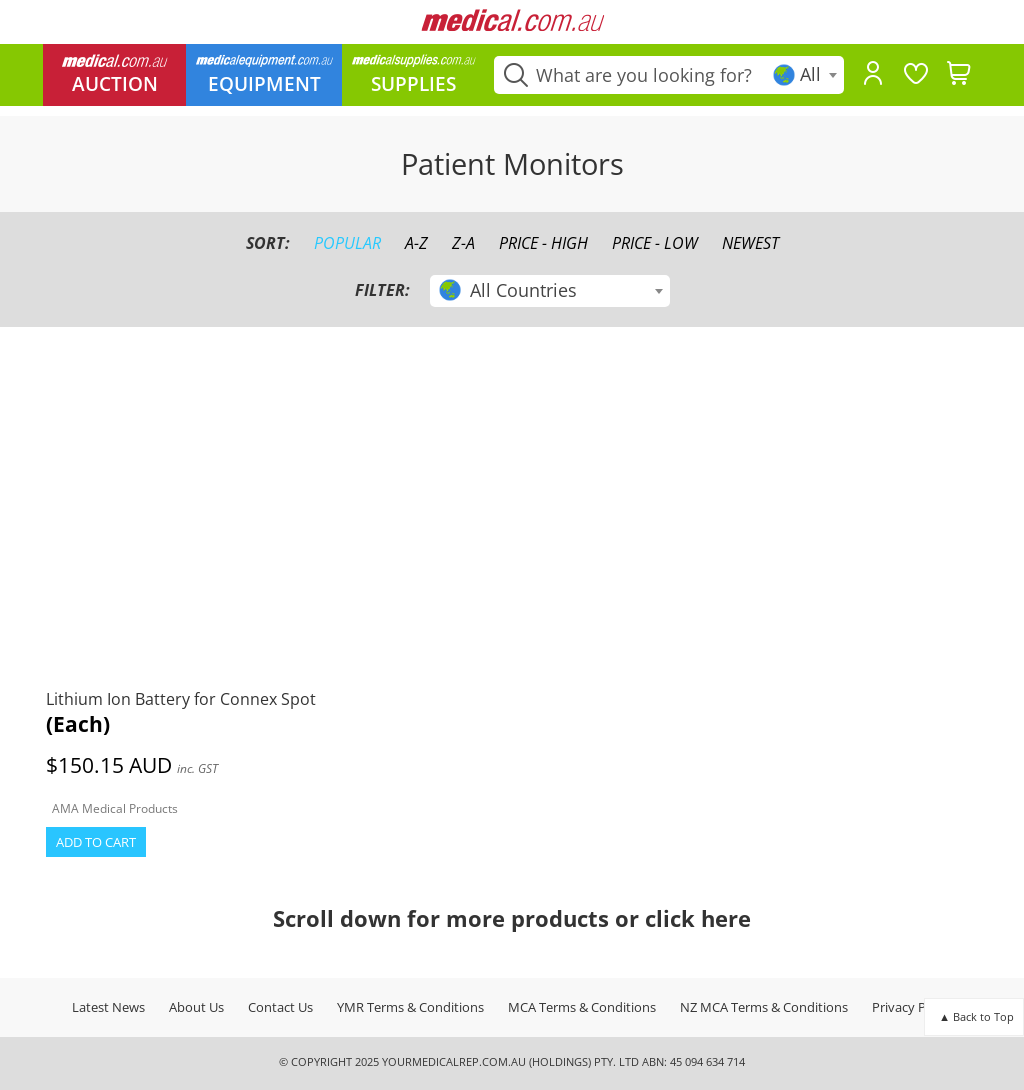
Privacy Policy (912, 1007)
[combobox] (806, 75)
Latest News (108, 1007)
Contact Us (280, 1007)
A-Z (416, 243)
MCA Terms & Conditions (582, 1007)
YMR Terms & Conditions (410, 1007)
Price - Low (655, 243)
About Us (196, 1007)
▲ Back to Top (976, 1016)
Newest (750, 243)
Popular (347, 243)
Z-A (463, 243)
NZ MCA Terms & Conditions (764, 1007)
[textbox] (806, 74)
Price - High (543, 243)
